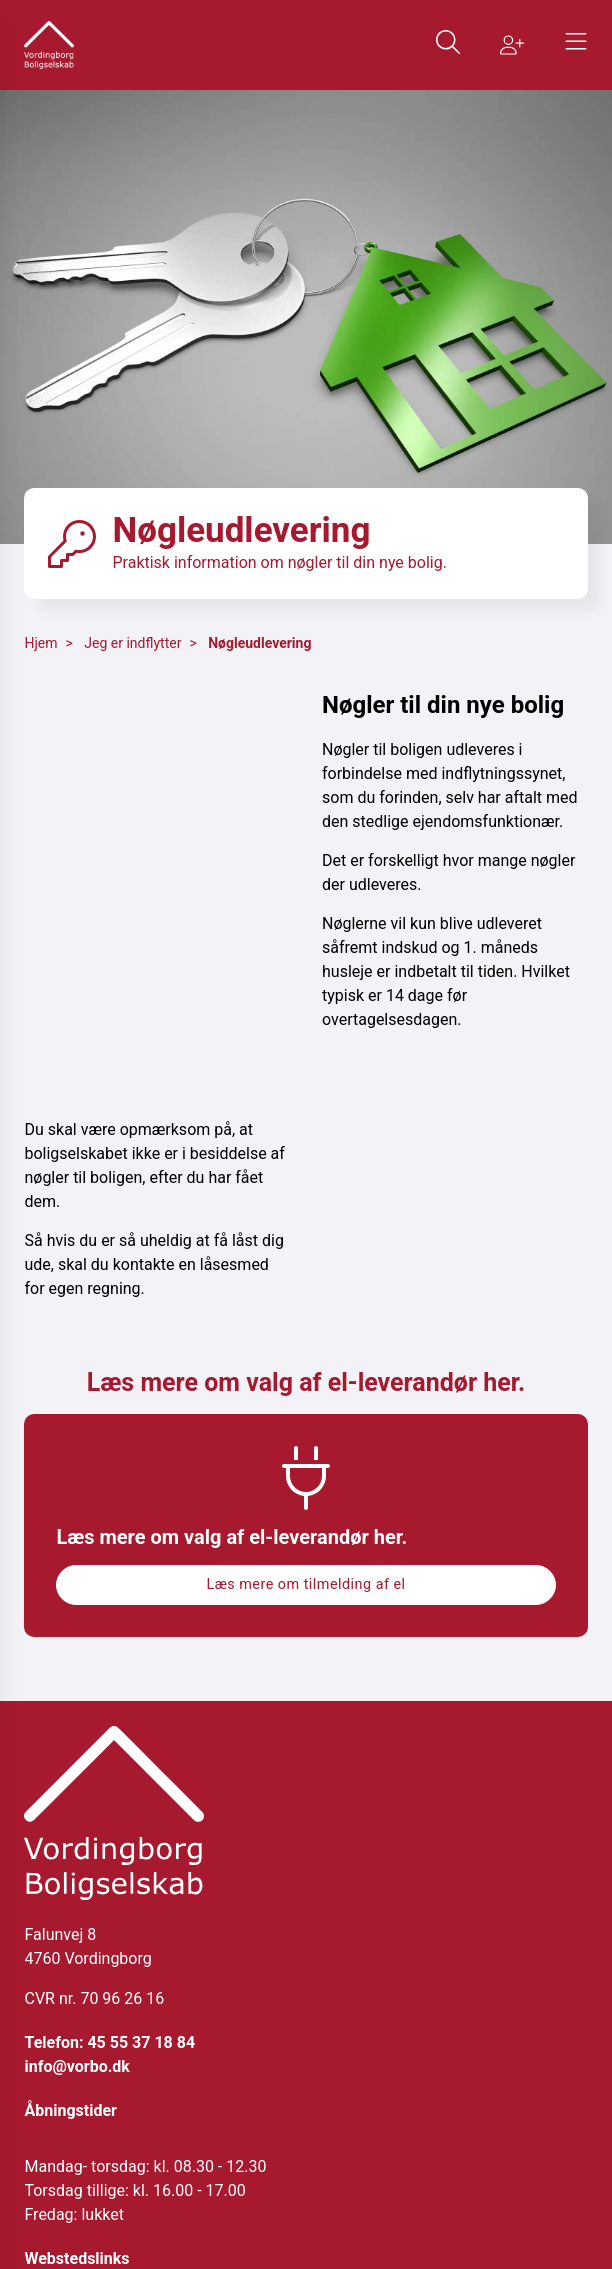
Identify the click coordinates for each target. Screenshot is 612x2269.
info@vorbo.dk (76, 2066)
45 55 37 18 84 (141, 2042)
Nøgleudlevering (259, 643)
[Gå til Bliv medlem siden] (512, 45)
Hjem (40, 643)
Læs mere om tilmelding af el (305, 1584)
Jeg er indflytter (132, 643)
